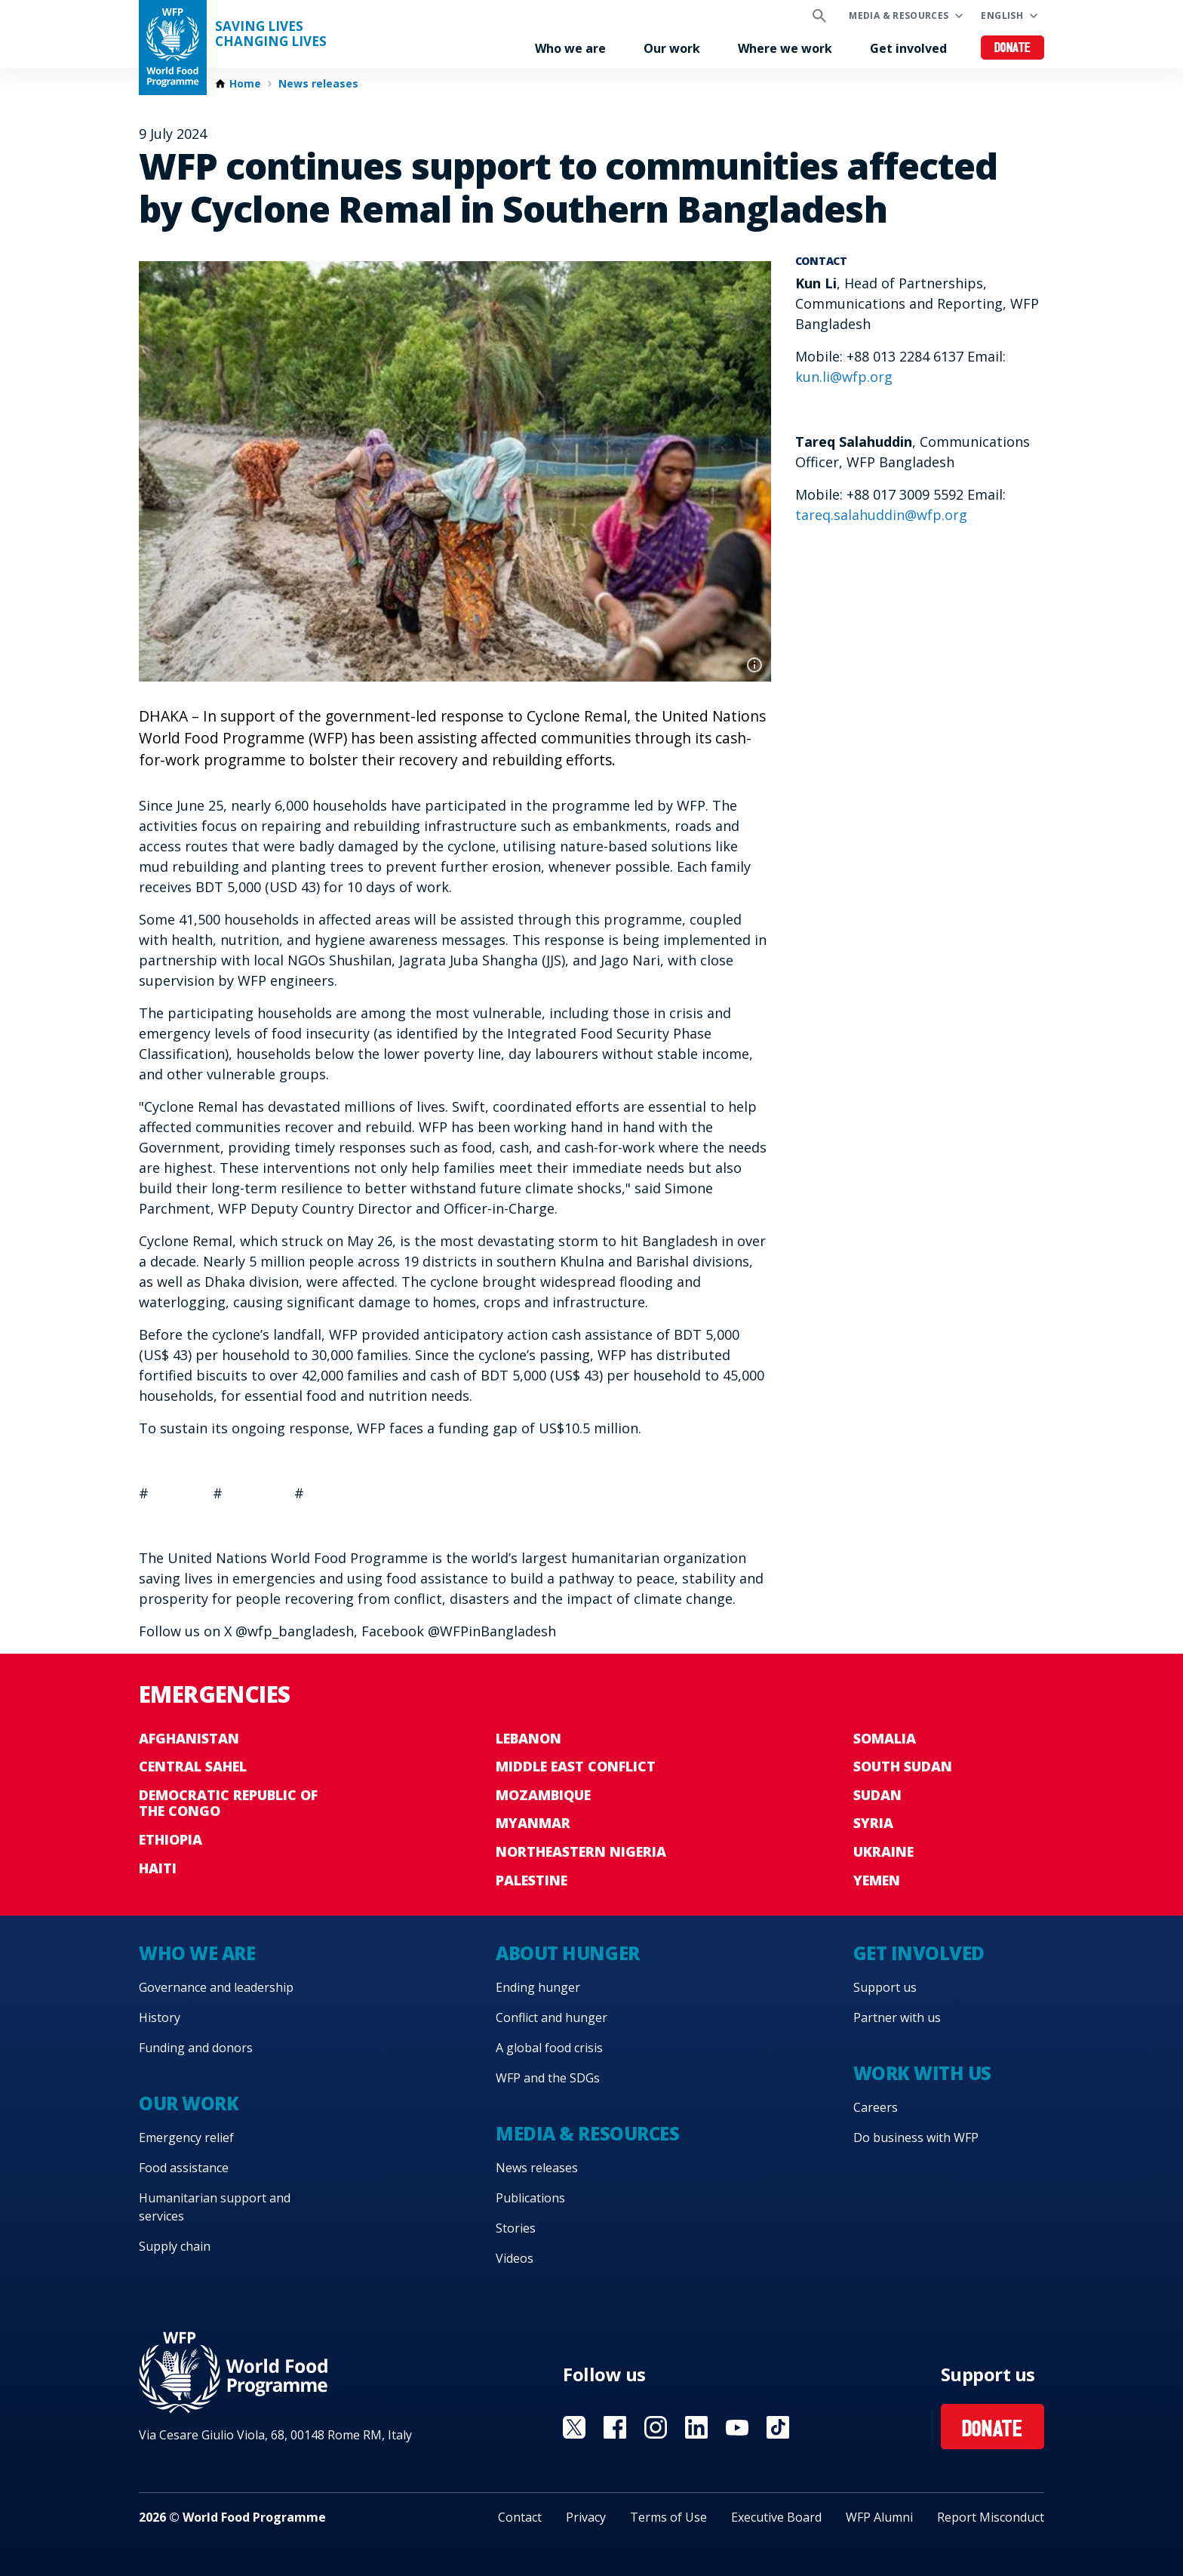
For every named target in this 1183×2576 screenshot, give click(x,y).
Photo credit (754, 665)
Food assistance (184, 2167)
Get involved (908, 48)
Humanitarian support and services (214, 2207)
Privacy (586, 2517)
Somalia (884, 1738)
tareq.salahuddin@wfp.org (881, 515)
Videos (514, 2258)
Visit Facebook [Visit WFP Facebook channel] (615, 2427)
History (159, 2017)
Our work (672, 48)
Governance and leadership (216, 1987)
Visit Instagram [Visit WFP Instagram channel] (655, 2427)
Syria (873, 1823)
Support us (885, 1987)
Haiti (158, 1868)
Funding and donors (196, 2047)
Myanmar (533, 1823)
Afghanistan (189, 1738)
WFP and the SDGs (548, 2078)
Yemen (876, 1880)
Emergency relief (186, 2137)
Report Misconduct (990, 2517)
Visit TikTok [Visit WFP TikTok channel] (778, 2427)
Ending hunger (538, 1987)
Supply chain (174, 2246)
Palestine (531, 1880)
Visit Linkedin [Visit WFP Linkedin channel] (696, 2427)
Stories (516, 2228)
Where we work (785, 48)
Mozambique (543, 1795)
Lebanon (528, 1738)
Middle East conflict (576, 1766)
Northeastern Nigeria (581, 1851)
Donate (1012, 49)
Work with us (922, 2072)
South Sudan (902, 1766)
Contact (520, 2517)
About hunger (567, 1952)
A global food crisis (549, 2047)
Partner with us (897, 2017)
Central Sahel (193, 1766)
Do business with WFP (916, 2137)
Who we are (570, 48)
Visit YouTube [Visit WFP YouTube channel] (737, 2427)
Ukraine (883, 1851)
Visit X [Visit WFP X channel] (574, 2427)
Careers (875, 2107)
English (1002, 15)
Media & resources (898, 15)
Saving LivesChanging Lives (271, 34)
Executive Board (776, 2517)
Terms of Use (668, 2517)
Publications (530, 2198)
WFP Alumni (879, 2517)
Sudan (877, 1795)
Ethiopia (170, 1839)
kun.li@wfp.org (844, 377)
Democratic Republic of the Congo (228, 1803)
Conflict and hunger (551, 2017)
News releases (318, 84)
